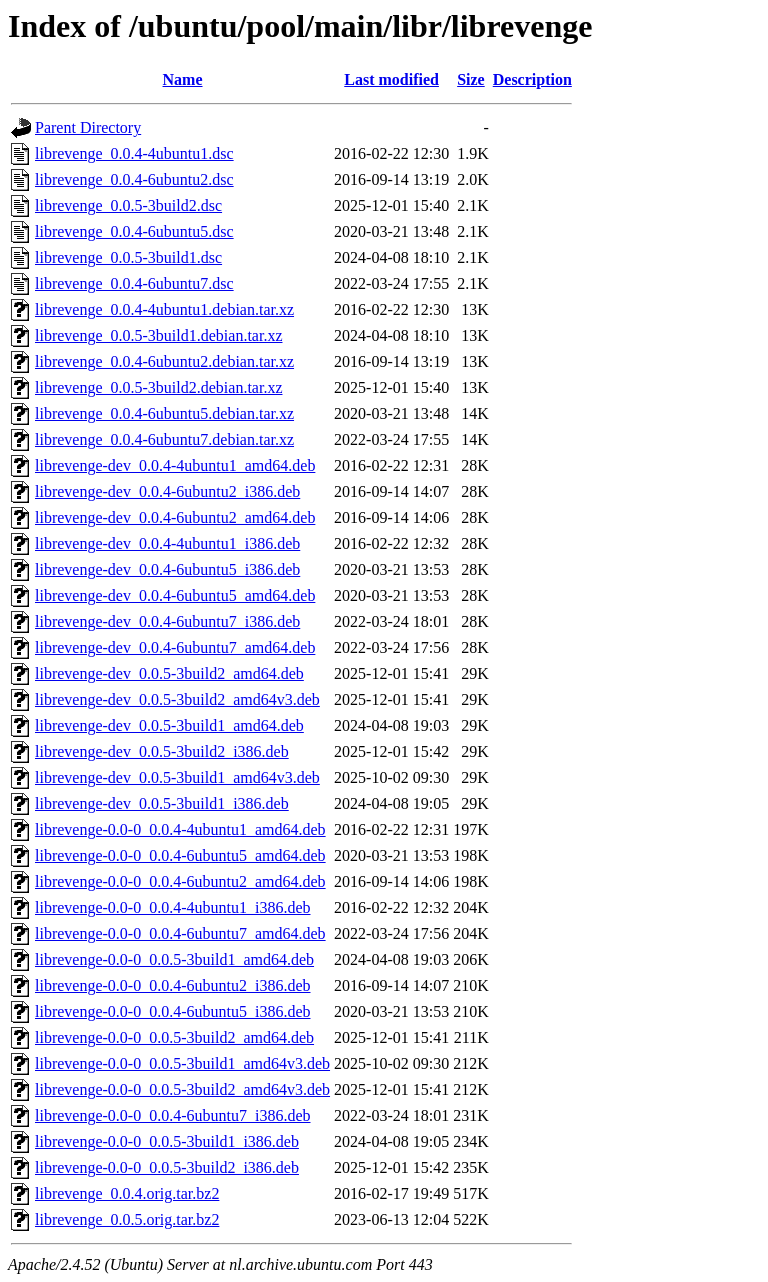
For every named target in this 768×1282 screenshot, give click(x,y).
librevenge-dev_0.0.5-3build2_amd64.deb (169, 673)
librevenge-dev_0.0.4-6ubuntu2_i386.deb (167, 491)
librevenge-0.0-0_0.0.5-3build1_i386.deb (167, 1141)
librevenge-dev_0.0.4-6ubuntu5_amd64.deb (175, 595)
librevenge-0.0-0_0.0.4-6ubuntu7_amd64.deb (180, 933)
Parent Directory (88, 127)
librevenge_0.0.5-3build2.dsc (128, 205)
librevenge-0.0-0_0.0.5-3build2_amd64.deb (174, 1037)
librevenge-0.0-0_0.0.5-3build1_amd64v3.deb (182, 1063)
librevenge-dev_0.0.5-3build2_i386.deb (162, 751)
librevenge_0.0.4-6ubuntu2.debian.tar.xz (164, 361)
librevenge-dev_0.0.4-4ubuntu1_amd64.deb (175, 465)
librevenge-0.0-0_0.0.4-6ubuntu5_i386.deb (173, 1011)
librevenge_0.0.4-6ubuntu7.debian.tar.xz (164, 439)
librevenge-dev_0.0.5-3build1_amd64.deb (169, 725)
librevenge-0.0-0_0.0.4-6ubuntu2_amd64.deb (180, 881)
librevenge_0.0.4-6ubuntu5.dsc (134, 231)
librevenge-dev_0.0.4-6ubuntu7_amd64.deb (175, 647)
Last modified (391, 79)
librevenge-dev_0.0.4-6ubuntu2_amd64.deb (175, 517)
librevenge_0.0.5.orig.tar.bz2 (127, 1219)
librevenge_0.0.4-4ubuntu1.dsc (134, 153)
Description (532, 79)
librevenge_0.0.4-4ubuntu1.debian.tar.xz (164, 309)
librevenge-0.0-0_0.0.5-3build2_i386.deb (167, 1167)
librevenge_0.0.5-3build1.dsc (128, 257)
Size (471, 79)
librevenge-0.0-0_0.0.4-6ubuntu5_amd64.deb (180, 855)
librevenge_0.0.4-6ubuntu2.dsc (134, 179)
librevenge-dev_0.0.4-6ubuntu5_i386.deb (167, 569)
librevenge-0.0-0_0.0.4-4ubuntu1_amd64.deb (180, 829)
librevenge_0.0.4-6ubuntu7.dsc (134, 283)
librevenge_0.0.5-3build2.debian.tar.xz (158, 387)
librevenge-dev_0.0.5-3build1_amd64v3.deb (177, 777)
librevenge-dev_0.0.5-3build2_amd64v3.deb (177, 699)
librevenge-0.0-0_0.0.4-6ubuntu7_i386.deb (173, 1115)
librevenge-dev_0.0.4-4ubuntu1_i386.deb (167, 543)
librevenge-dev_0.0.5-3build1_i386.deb (162, 803)
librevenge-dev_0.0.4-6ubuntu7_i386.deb (167, 621)
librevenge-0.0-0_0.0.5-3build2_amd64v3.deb (182, 1089)
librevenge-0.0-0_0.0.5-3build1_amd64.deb (174, 959)
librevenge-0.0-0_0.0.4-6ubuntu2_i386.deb (173, 985)
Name (183, 79)
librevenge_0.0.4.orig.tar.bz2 (127, 1193)
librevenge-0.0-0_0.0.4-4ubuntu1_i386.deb (173, 907)
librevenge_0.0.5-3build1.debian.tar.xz (158, 335)
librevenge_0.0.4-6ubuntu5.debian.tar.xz (164, 413)
